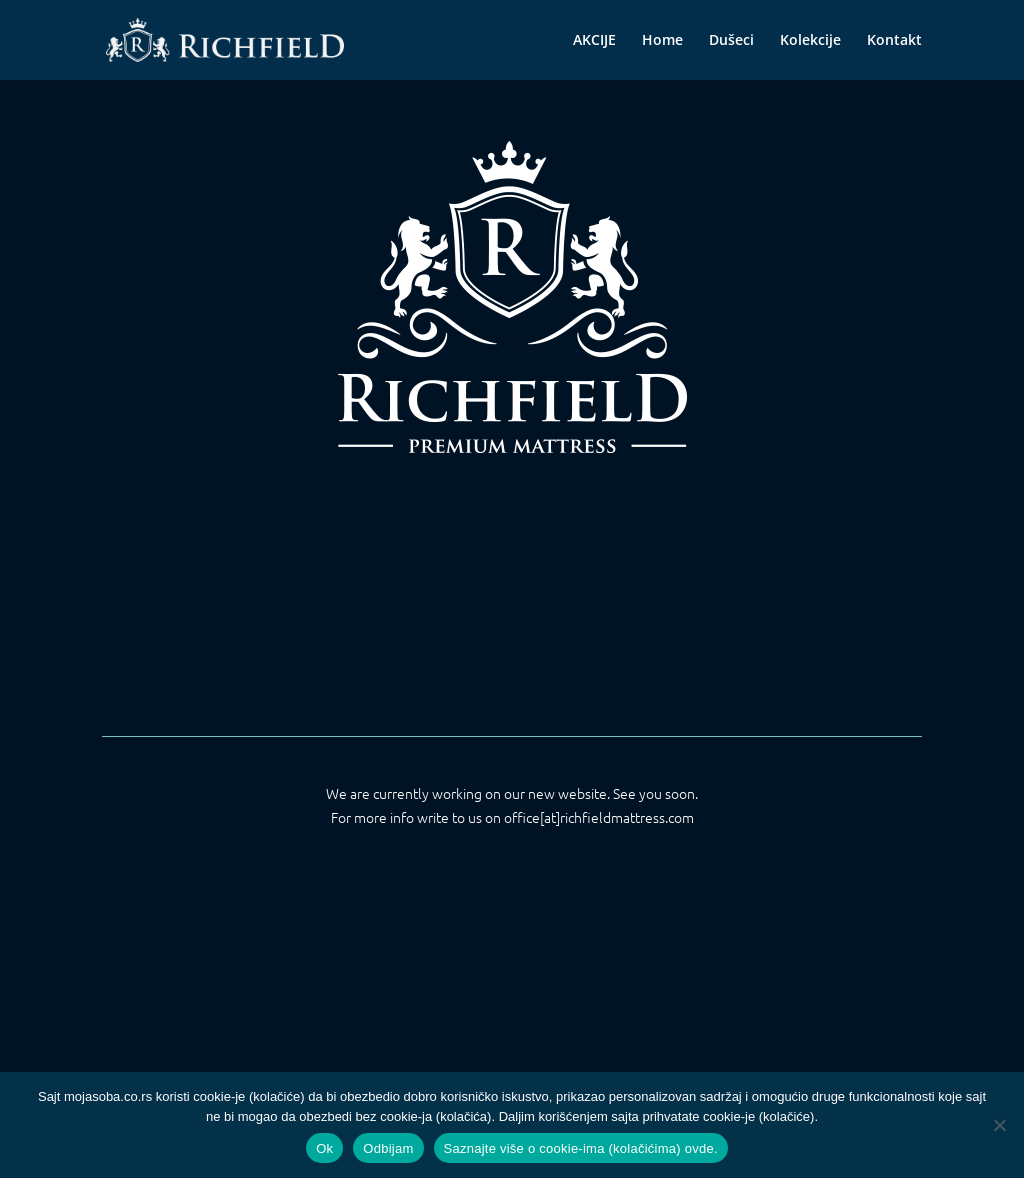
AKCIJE (594, 41)
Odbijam (388, 1148)
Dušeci (731, 41)
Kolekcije (810, 41)
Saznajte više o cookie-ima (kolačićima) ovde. (581, 1148)
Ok (324, 1148)
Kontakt (894, 41)
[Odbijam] (999, 1125)
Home (662, 41)
